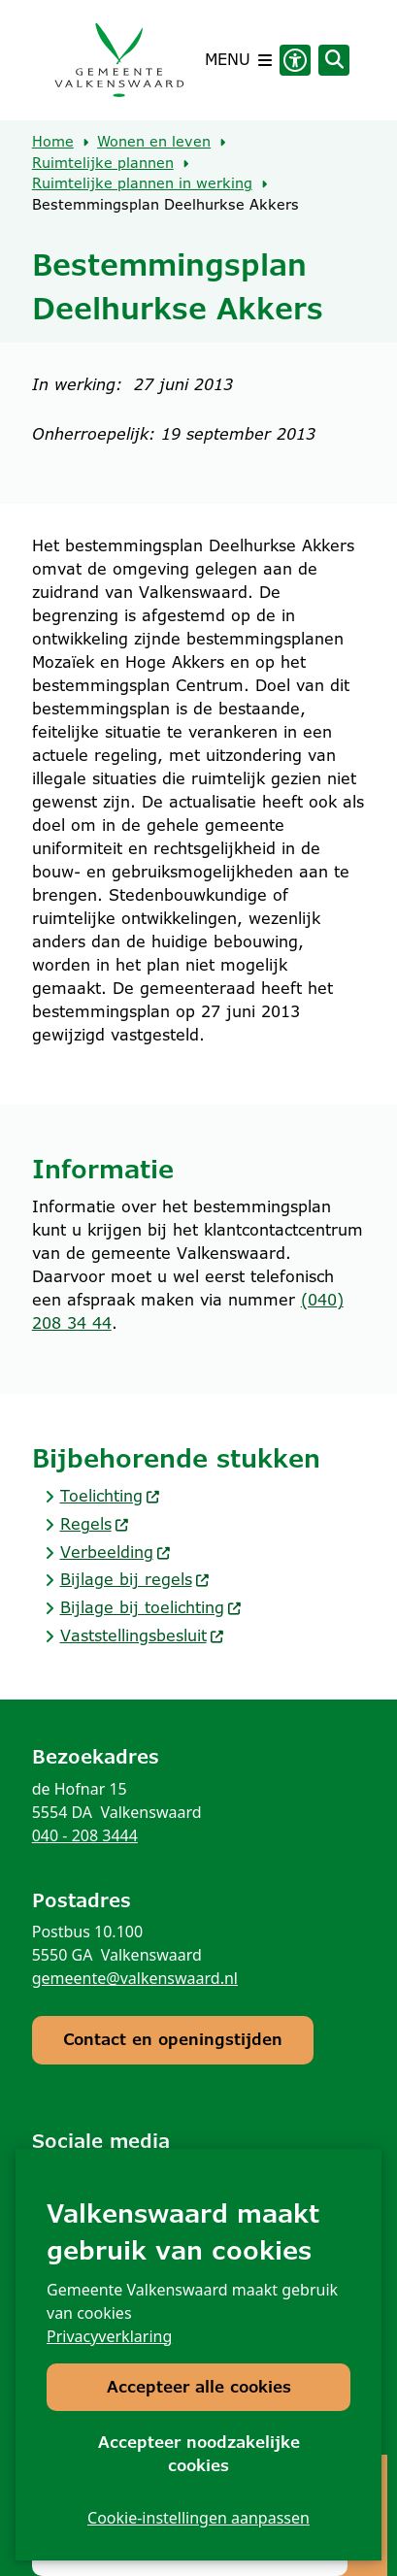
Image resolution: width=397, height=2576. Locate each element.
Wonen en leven (154, 141)
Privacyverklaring (109, 2336)
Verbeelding (116, 1552)
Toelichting (110, 1496)
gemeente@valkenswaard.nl (135, 1978)
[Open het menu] (238, 60)
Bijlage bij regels (135, 1579)
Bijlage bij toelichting (151, 1608)
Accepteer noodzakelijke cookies (199, 2454)
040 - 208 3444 (85, 1835)
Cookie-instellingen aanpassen (198, 2517)
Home (53, 141)
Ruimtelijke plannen (103, 163)
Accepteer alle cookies (199, 2387)
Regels (95, 1524)
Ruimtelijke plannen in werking (142, 183)
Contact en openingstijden (172, 2040)
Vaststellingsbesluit (142, 1636)
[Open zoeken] (333, 60)
